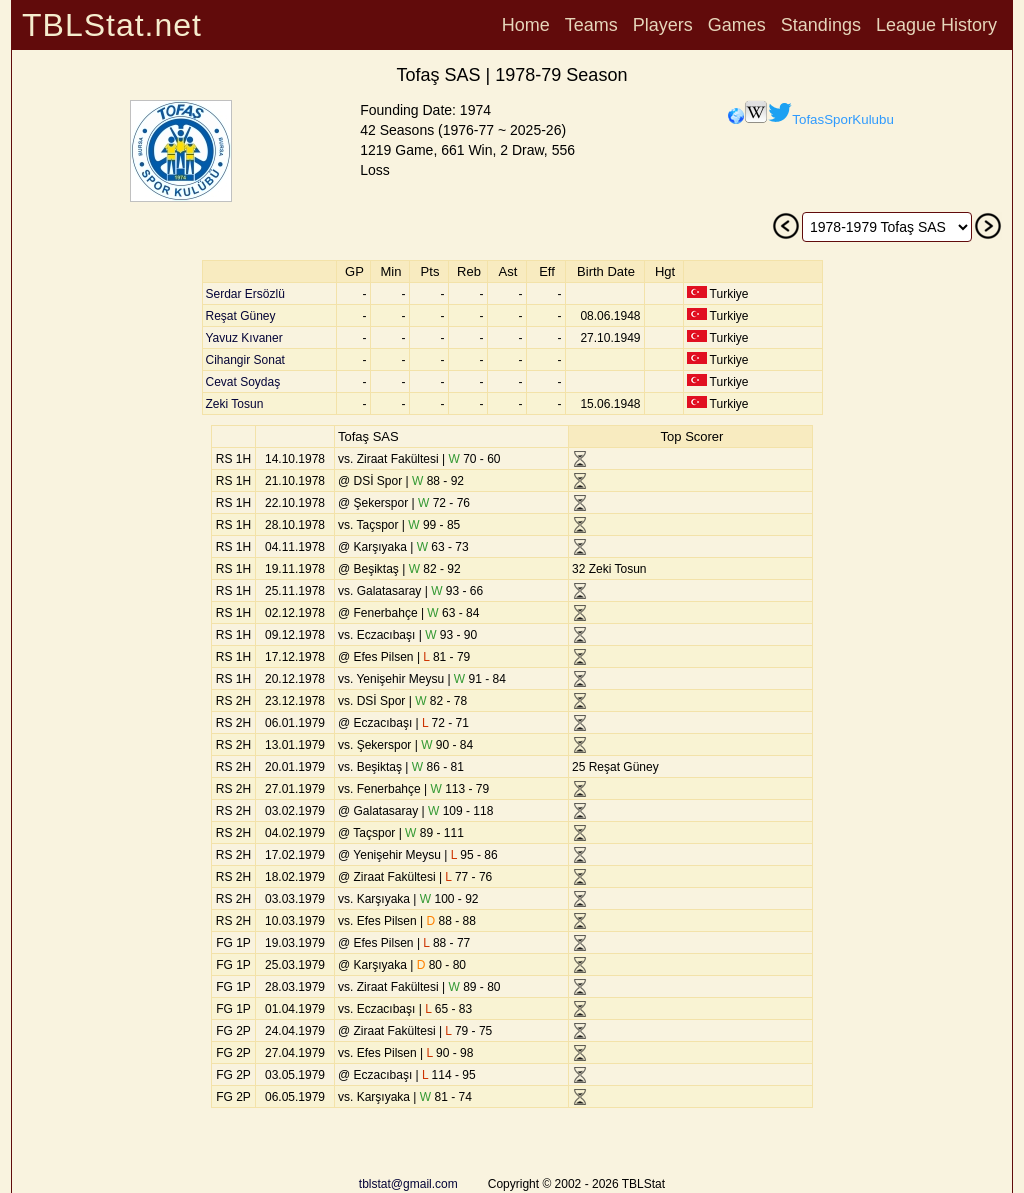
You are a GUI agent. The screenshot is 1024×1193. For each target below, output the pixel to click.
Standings (821, 25)
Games (737, 25)
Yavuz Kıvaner (244, 338)
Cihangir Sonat (245, 360)
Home (526, 25)
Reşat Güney (241, 316)
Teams (591, 25)
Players (663, 25)
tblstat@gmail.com (408, 1184)
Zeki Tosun (235, 404)
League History (936, 25)
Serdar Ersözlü (245, 294)
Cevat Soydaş (243, 382)
